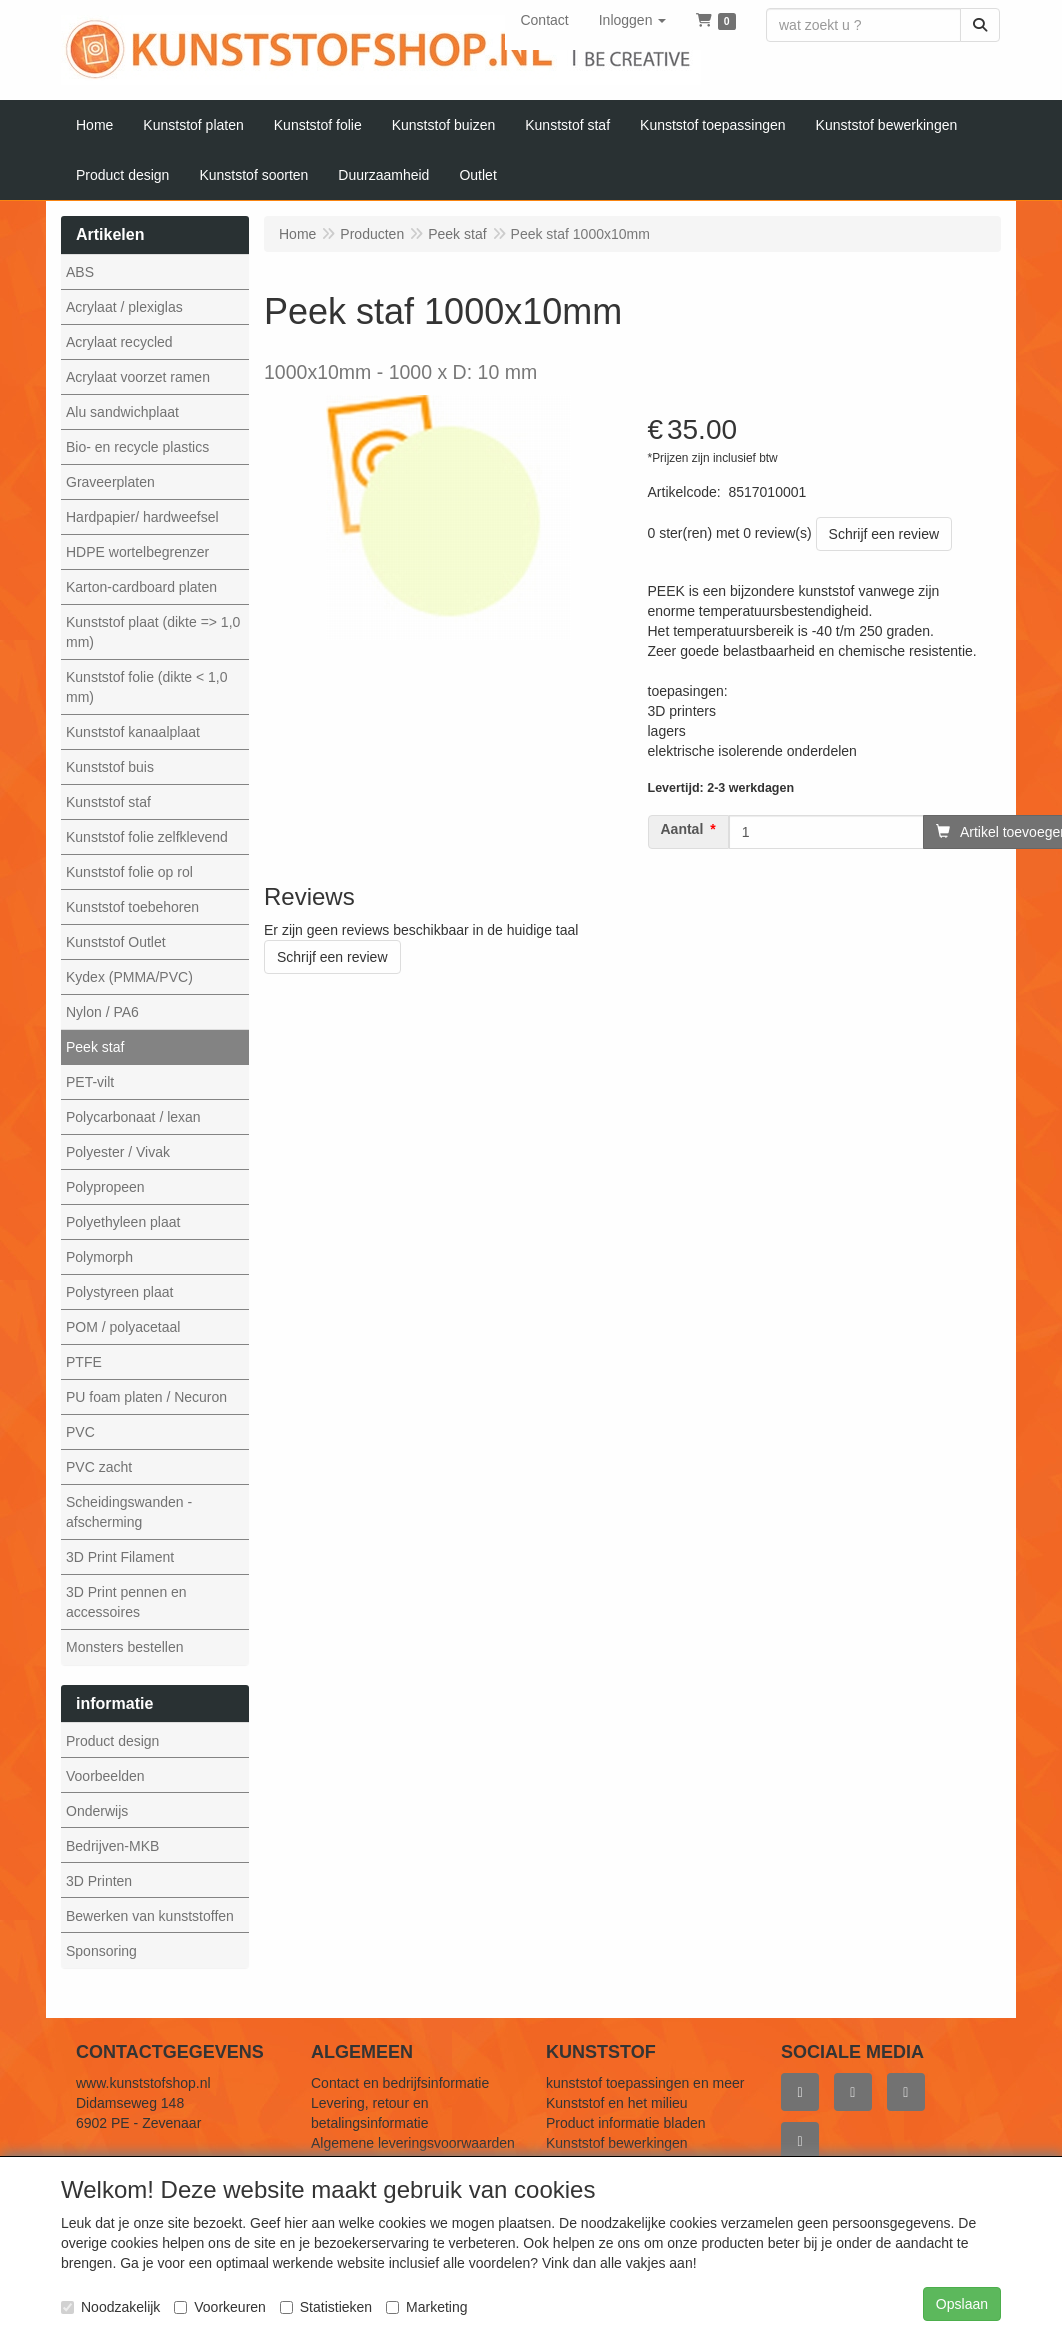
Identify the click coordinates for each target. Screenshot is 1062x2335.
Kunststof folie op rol (129, 872)
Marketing (426, 2307)
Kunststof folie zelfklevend (147, 837)
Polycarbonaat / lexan (133, 1117)
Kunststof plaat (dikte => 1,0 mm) (153, 632)
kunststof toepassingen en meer (645, 2083)
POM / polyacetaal (123, 1327)
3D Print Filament (120, 1557)
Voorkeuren (220, 2307)
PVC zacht (99, 1467)
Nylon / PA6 (102, 1012)
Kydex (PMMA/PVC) (129, 977)
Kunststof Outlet (116, 942)
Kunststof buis (110, 767)
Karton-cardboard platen (141, 587)
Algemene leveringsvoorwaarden (413, 2143)
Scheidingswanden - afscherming (129, 1512)
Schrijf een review (884, 534)
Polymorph (99, 1257)
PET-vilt (90, 1082)
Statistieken (326, 2307)
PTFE (84, 1362)
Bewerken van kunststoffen (150, 1916)
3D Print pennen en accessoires (126, 1602)
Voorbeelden (105, 1776)
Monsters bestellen (125, 1647)
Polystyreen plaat (119, 1292)
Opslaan (962, 2304)
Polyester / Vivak (118, 1152)
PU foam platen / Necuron (146, 1397)
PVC (80, 1432)
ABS (80, 272)
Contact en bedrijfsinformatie (400, 2083)
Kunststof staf (108, 802)
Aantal (682, 829)
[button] (633, 20)
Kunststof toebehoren (132, 907)
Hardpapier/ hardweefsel (142, 517)
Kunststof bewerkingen (617, 2143)
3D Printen (99, 1881)
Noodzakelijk (110, 2307)
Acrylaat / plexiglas (124, 307)
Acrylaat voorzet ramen (138, 377)
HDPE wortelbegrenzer (137, 552)
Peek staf (95, 1047)
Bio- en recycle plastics (137, 447)
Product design (112, 1741)
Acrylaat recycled (119, 342)
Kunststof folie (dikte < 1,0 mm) (146, 687)
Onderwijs (97, 1811)
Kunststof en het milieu (617, 2103)
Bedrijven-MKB (112, 1846)
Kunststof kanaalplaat (133, 732)
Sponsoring (101, 1951)
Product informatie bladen (626, 2123)
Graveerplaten (110, 482)
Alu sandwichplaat (122, 412)
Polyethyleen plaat (123, 1222)
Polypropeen (105, 1187)
